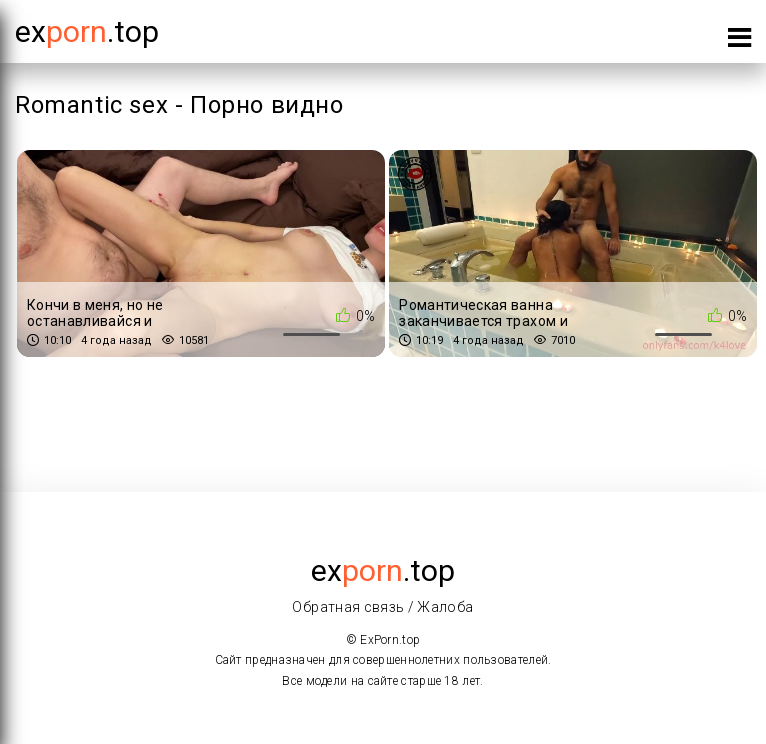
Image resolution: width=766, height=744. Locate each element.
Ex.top (87, 31)
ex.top (383, 570)
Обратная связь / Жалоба (382, 607)
